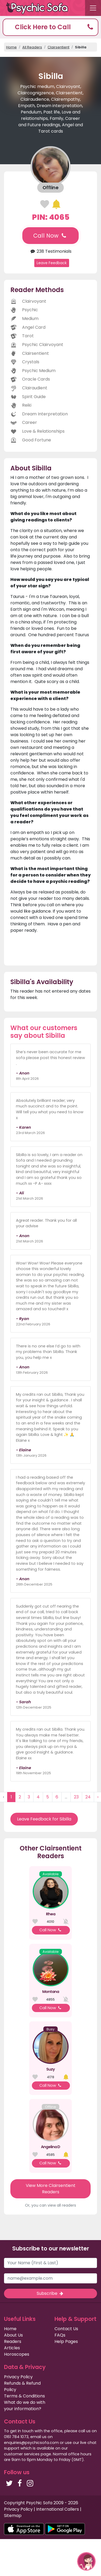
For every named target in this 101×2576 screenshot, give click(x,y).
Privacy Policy (18, 2377)
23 (76, 1797)
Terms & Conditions (24, 2396)
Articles (12, 2348)
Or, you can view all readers (50, 2205)
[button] (50, 27)
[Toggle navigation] (93, 8)
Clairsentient (58, 47)
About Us (13, 2335)
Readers (12, 2341)
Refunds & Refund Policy (22, 2386)
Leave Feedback (52, 262)
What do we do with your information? (24, 2405)
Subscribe (50, 2293)
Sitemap (13, 2515)
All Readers (32, 47)
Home (11, 47)
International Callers (57, 2509)
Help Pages (66, 2341)
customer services (22, 2454)
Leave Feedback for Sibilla (44, 1819)
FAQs (59, 2335)
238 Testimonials (50, 251)
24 (88, 1797)
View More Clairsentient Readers (50, 2188)
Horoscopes (16, 2354)
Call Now (50, 235)
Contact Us (66, 2329)
